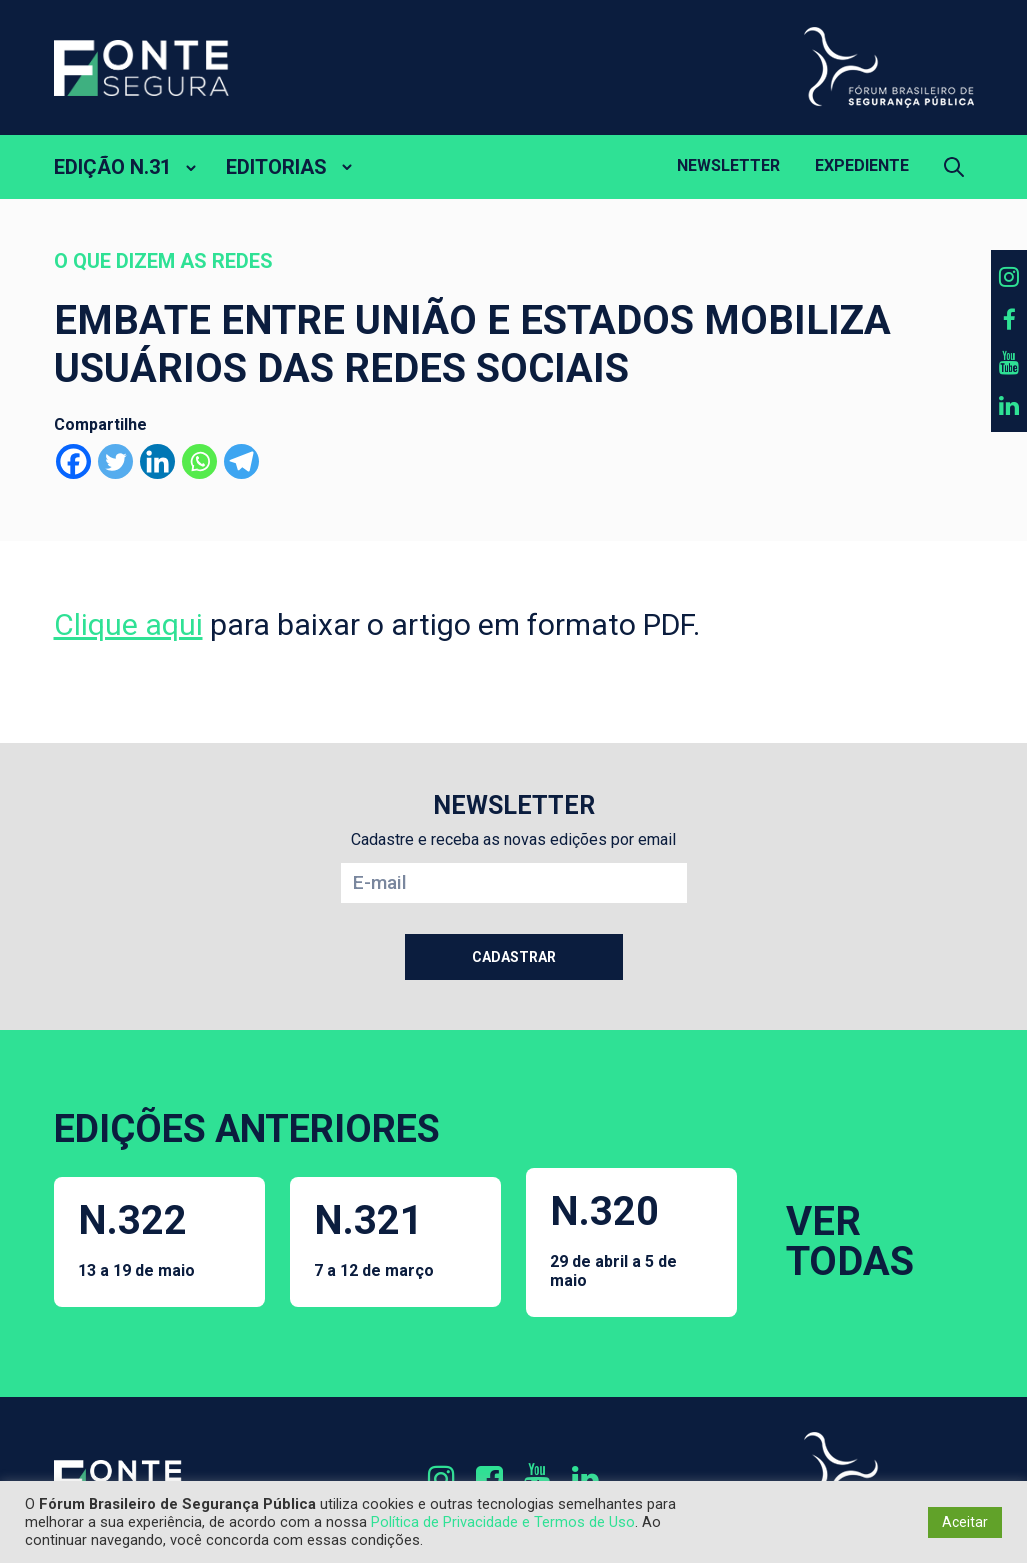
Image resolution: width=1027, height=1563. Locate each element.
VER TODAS (850, 1241)
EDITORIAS (276, 167)
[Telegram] (241, 461)
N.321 (374, 1238)
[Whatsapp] (199, 461)
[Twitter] (115, 461)
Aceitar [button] (965, 1522)
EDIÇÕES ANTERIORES (247, 1129)
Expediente (862, 165)
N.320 (632, 1239)
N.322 (136, 1238)
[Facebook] (73, 461)
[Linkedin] (157, 461)
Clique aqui (128, 624)
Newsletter (728, 165)
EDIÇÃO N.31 (112, 167)
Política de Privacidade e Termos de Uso (503, 1522)
